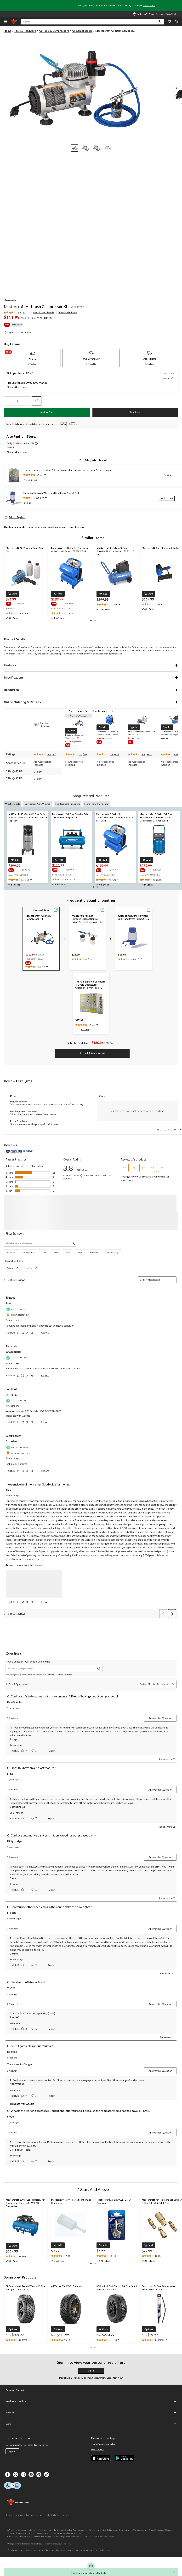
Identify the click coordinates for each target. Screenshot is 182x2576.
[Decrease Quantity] (7, 401)
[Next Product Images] (176, 88)
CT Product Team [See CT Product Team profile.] (20, 2149)
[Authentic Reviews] (20, 1151)
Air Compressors (82, 30)
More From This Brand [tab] (96, 803)
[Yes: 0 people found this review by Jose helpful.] (21, 1332)
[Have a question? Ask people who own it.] (54, 1668)
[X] (15, 2474)
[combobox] (160, 1280)
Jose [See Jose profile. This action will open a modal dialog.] (8, 1303)
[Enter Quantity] (17, 401)
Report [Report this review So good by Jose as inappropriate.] (45, 1332)
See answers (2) (167, 1759)
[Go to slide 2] (85, 148)
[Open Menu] (5, 22)
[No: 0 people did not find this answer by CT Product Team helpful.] (35, 2161)
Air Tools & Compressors (54, 30)
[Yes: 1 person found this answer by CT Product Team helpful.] (24, 2161)
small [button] (68, 1252)
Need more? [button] (168, 378)
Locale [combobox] (32, 1268)
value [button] (56, 1252)
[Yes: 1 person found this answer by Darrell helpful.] (24, 1965)
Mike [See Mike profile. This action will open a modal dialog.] (10, 1773)
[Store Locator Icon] (134, 14)
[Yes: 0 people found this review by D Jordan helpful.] (21, 1470)
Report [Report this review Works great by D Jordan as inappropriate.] (45, 1470)
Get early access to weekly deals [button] (89, 2572)
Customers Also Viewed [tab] (37, 803)
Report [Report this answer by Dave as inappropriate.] (51, 1889)
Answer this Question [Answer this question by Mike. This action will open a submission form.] (160, 1789)
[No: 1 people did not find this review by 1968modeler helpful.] (30, 1375)
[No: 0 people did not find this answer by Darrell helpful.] (35, 1965)
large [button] (80, 1252)
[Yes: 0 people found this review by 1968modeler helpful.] (21, 1375)
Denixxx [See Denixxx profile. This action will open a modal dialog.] (12, 2051)
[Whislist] (169, 22)
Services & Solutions (91, 2401)
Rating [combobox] (13, 1268)
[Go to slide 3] (96, 148)
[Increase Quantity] (28, 401)
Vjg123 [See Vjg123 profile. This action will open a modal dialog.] (11, 1987)
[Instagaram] (23, 2474)
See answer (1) (168, 1973)
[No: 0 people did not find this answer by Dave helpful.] (35, 1889)
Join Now (117, 2377)
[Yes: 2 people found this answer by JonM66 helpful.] (24, 2028)
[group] (11, 603)
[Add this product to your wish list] (36, 400)
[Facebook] (7, 2474)
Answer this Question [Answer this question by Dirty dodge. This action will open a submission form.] (160, 1857)
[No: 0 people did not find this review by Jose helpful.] (30, 1332)
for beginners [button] (28, 1252)
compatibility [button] (112, 1252)
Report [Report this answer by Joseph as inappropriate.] (51, 1750)
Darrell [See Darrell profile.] (14, 1953)
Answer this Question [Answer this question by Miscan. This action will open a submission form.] (160, 1928)
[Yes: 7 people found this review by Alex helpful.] (21, 1602)
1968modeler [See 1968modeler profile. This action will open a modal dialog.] (13, 1351)
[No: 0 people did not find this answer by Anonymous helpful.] (35, 2095)
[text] (26, 613)
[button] (159, 22)
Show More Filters (14, 1260)
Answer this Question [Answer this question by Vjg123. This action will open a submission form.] (160, 2003)
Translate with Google (18, 1415)
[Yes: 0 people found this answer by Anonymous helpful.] (24, 2095)
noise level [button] (94, 1252)
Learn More (149, 5)
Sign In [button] (91, 2370)
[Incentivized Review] (17, 1315)
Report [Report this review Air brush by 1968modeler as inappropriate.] (45, 1375)
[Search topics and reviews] (40, 1243)
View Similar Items (67, 312)
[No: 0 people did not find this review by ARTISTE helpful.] (30, 1422)
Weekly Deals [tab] (12, 803)
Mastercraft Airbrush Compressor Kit (36, 306)
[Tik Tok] (46, 2474)
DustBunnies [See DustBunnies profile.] (17, 1806)
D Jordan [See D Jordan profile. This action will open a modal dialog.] (11, 1441)
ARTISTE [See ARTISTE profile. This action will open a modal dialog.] (11, 1394)
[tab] (32, 358)
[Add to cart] (167, 498)
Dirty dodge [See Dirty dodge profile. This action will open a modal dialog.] (14, 1841)
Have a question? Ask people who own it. (28, 1661)
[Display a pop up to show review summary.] (44, 475)
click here (79, 526)
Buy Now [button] (135, 412)
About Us (91, 2412)
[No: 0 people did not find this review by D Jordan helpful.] (30, 1470)
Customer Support (91, 2390)
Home (7, 30)
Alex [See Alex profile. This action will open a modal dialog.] (8, 1490)
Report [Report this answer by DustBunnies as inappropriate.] (51, 1818)
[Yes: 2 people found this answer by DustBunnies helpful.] (24, 1818)
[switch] (38, 724)
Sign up (12, 2451)
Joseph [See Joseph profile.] (14, 1739)
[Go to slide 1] (74, 148)
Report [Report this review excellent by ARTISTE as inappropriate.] (45, 1422)
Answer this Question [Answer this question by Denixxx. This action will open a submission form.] (160, 2070)
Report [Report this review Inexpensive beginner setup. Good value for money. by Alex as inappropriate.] (45, 1602)
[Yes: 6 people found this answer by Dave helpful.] (24, 1889)
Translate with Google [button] (19, 2064)
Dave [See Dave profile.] (13, 1878)
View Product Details (43, 312)
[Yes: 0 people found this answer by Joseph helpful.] (24, 1750)
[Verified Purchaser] (17, 1309)
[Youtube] (31, 2474)
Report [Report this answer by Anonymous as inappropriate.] (51, 2095)
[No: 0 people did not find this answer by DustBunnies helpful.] (35, 1818)
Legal (91, 2423)
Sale (7, 325)
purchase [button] (11, 1252)
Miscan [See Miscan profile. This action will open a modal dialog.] (11, 1912)
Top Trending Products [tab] (67, 803)
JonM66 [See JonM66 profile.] (14, 2017)
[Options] (168, 475)
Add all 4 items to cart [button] (92, 1053)
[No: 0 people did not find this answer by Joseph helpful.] (35, 1750)
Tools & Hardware (25, 30)
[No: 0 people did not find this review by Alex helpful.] (30, 1602)
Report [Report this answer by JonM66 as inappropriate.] (51, 2028)
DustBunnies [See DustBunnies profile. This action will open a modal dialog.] (15, 1702)
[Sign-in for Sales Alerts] (17, 332)
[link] (16, 313)
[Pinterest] (38, 2474)
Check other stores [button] (16, 387)
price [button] (44, 1252)
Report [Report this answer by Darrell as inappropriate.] (51, 1965)
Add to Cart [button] (46, 412)
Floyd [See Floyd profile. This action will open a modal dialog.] (10, 2116)
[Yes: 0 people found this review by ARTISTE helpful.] (21, 1422)
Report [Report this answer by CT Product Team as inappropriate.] (51, 2161)
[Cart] (176, 22)
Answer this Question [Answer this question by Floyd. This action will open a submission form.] (160, 2132)
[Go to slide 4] (107, 148)
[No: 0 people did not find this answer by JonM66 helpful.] (35, 2029)
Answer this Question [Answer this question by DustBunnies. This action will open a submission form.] (160, 1718)
